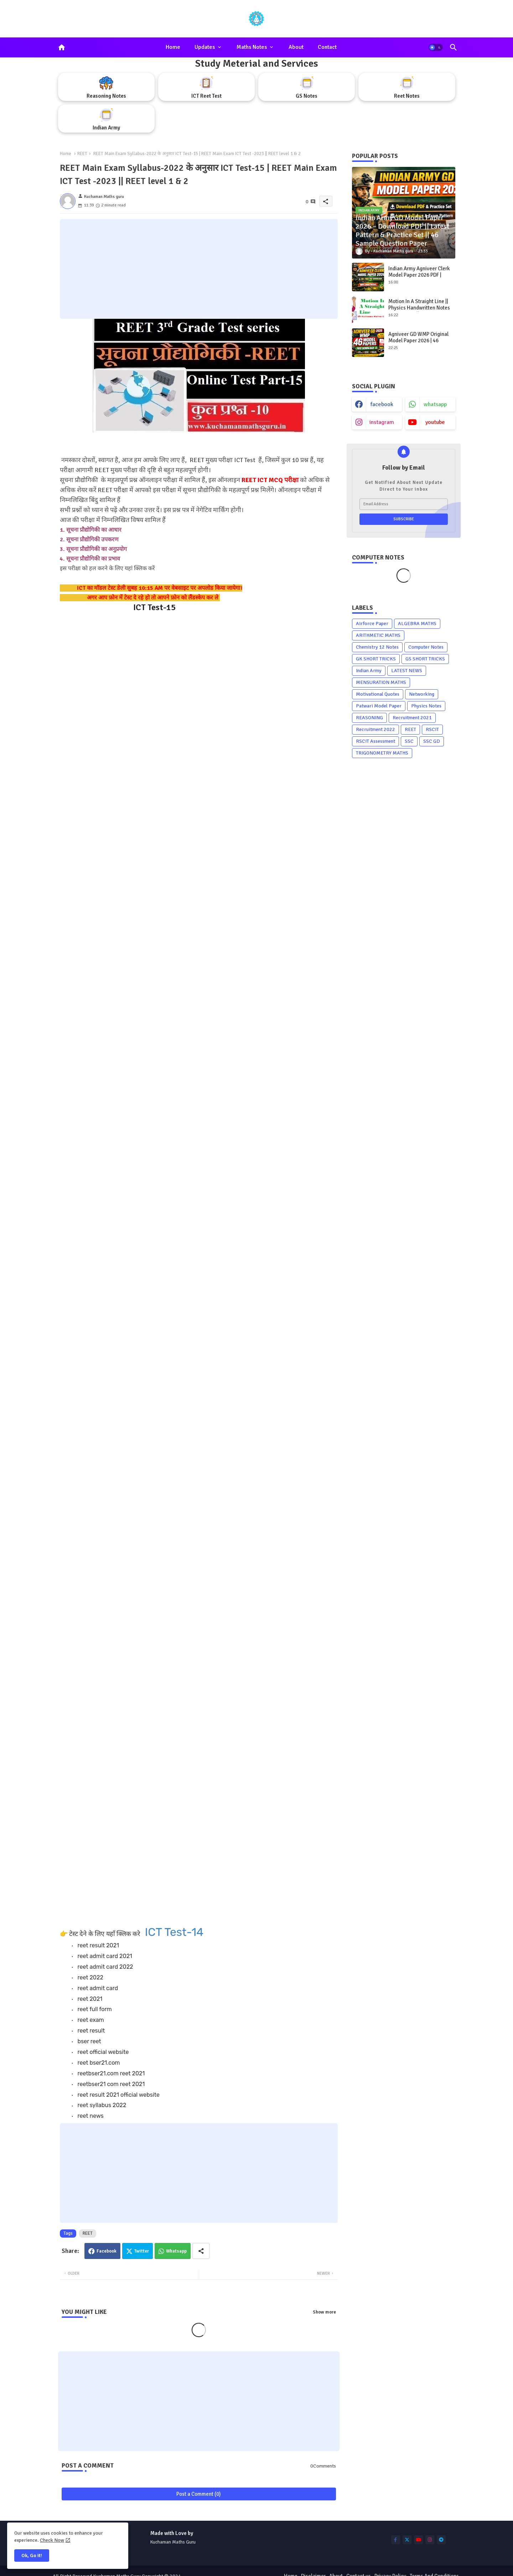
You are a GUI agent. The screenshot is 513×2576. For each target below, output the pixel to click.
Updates (205, 47)
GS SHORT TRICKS (425, 659)
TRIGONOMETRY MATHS (382, 753)
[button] (436, 47)
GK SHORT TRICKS (376, 659)
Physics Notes (426, 706)
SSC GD (431, 741)
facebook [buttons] (381, 404)
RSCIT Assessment (375, 741)
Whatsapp (176, 2251)
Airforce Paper (372, 623)
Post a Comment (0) (198, 2494)
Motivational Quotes (377, 694)
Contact (327, 47)
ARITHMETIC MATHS (378, 635)
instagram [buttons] (381, 422)
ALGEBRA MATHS (417, 623)
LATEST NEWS (406, 671)
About (296, 47)
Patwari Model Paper (378, 706)
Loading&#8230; (174, 1266)
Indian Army (369, 671)
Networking (421, 694)
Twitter (141, 2251)
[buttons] (395, 2539)
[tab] (173, 47)
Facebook (106, 2251)
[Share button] (200, 2251)
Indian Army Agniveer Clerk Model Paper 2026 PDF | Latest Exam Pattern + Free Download (419, 278)
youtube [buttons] (435, 422)
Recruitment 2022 (375, 729)
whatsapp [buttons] (435, 404)
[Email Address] (403, 504)
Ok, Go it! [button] (31, 2555)
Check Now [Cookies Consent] (52, 2540)
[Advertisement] (199, 269)
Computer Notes (426, 647)
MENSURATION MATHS (381, 682)
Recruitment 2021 (412, 718)
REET (82, 154)
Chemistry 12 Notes (377, 647)
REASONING (369, 718)
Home (173, 47)
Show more (324, 2312)
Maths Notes (252, 47)
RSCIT (432, 729)
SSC (409, 741)
